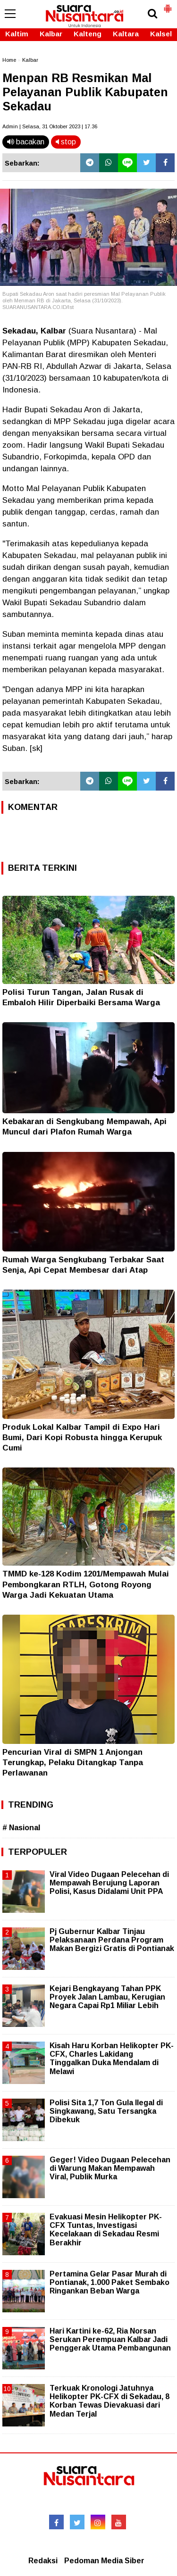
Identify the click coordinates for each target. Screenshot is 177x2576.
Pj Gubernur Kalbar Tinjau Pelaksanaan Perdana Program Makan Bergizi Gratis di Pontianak (112, 1939)
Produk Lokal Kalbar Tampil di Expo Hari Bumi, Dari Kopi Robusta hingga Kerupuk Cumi (82, 1437)
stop (66, 142)
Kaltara (126, 34)
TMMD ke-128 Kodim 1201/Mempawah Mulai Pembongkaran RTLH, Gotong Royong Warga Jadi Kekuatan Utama (85, 1584)
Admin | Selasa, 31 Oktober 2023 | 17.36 (49, 126)
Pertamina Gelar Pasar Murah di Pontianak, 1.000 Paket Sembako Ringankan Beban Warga (109, 2282)
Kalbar (51, 34)
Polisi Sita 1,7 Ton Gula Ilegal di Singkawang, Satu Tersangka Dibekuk (106, 2111)
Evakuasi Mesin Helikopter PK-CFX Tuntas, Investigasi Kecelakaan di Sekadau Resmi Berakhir (106, 2230)
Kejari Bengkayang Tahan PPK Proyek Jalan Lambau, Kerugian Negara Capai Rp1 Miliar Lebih (107, 1996)
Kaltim (16, 34)
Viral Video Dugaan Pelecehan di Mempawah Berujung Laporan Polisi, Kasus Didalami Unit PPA (109, 1882)
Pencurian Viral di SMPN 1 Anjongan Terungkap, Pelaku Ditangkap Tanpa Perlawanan (72, 1762)
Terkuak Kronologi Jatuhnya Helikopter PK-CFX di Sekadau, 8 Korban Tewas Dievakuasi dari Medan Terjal (109, 2401)
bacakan (25, 142)
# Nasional (21, 1828)
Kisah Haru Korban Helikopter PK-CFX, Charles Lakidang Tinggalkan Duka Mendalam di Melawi (112, 2059)
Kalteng (87, 34)
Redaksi (43, 2561)
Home (9, 60)
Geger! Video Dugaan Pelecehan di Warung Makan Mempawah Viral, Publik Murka (110, 2168)
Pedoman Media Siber (104, 2561)
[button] (167, 4)
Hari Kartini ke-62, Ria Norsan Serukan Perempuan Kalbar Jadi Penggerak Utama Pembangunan (110, 2339)
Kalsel (161, 34)
